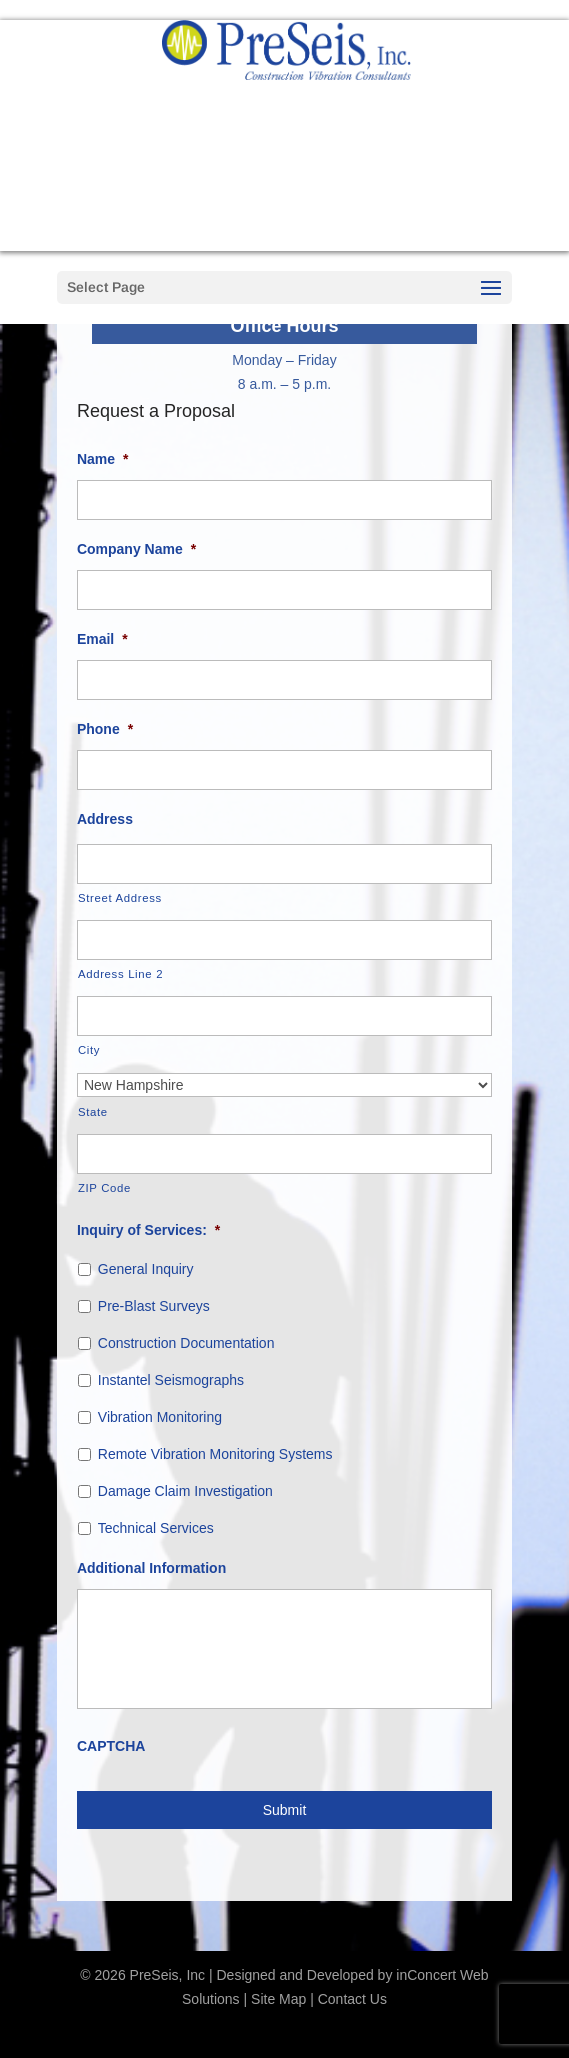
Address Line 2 (120, 974)
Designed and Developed (294, 1975)
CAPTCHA (111, 1746)
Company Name (136, 549)
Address (105, 819)
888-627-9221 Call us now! (285, 160)
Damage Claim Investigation (185, 1491)
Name (103, 459)
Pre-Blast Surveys (154, 1306)
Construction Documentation (186, 1343)
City (89, 1050)
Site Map (278, 1999)
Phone (105, 729)
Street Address (120, 898)
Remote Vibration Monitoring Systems (215, 1454)
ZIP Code (104, 1188)
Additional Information (151, 1568)
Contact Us (352, 1999)
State (93, 1112)
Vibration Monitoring (160, 1417)
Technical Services (156, 1528)
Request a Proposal (285, 229)
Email (102, 639)
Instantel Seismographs (171, 1380)
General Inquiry (146, 1269)
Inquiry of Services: (148, 1230)
